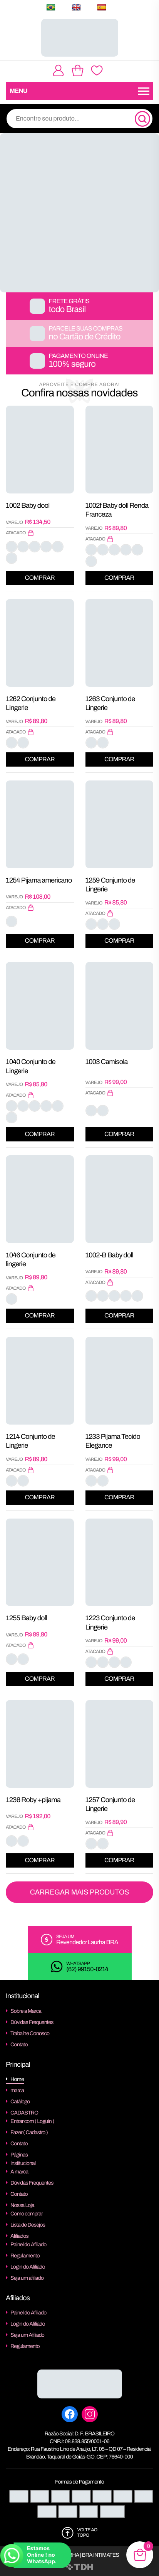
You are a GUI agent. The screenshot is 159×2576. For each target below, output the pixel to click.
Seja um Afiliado (27, 2335)
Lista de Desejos (27, 2225)
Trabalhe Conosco (29, 2033)
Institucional (22, 2163)
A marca (19, 2172)
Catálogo (20, 2101)
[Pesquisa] (142, 119)
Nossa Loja (22, 2205)
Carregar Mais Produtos (79, 1892)
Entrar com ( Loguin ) (32, 2121)
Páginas (19, 2155)
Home (17, 2079)
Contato (19, 2044)
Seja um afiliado (27, 2278)
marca (17, 2090)
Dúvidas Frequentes (32, 2022)
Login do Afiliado (27, 2267)
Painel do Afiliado (28, 2244)
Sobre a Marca (25, 2011)
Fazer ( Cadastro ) (29, 2132)
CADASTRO (24, 2113)
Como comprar (26, 2214)
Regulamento (25, 2256)
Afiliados (19, 2236)
